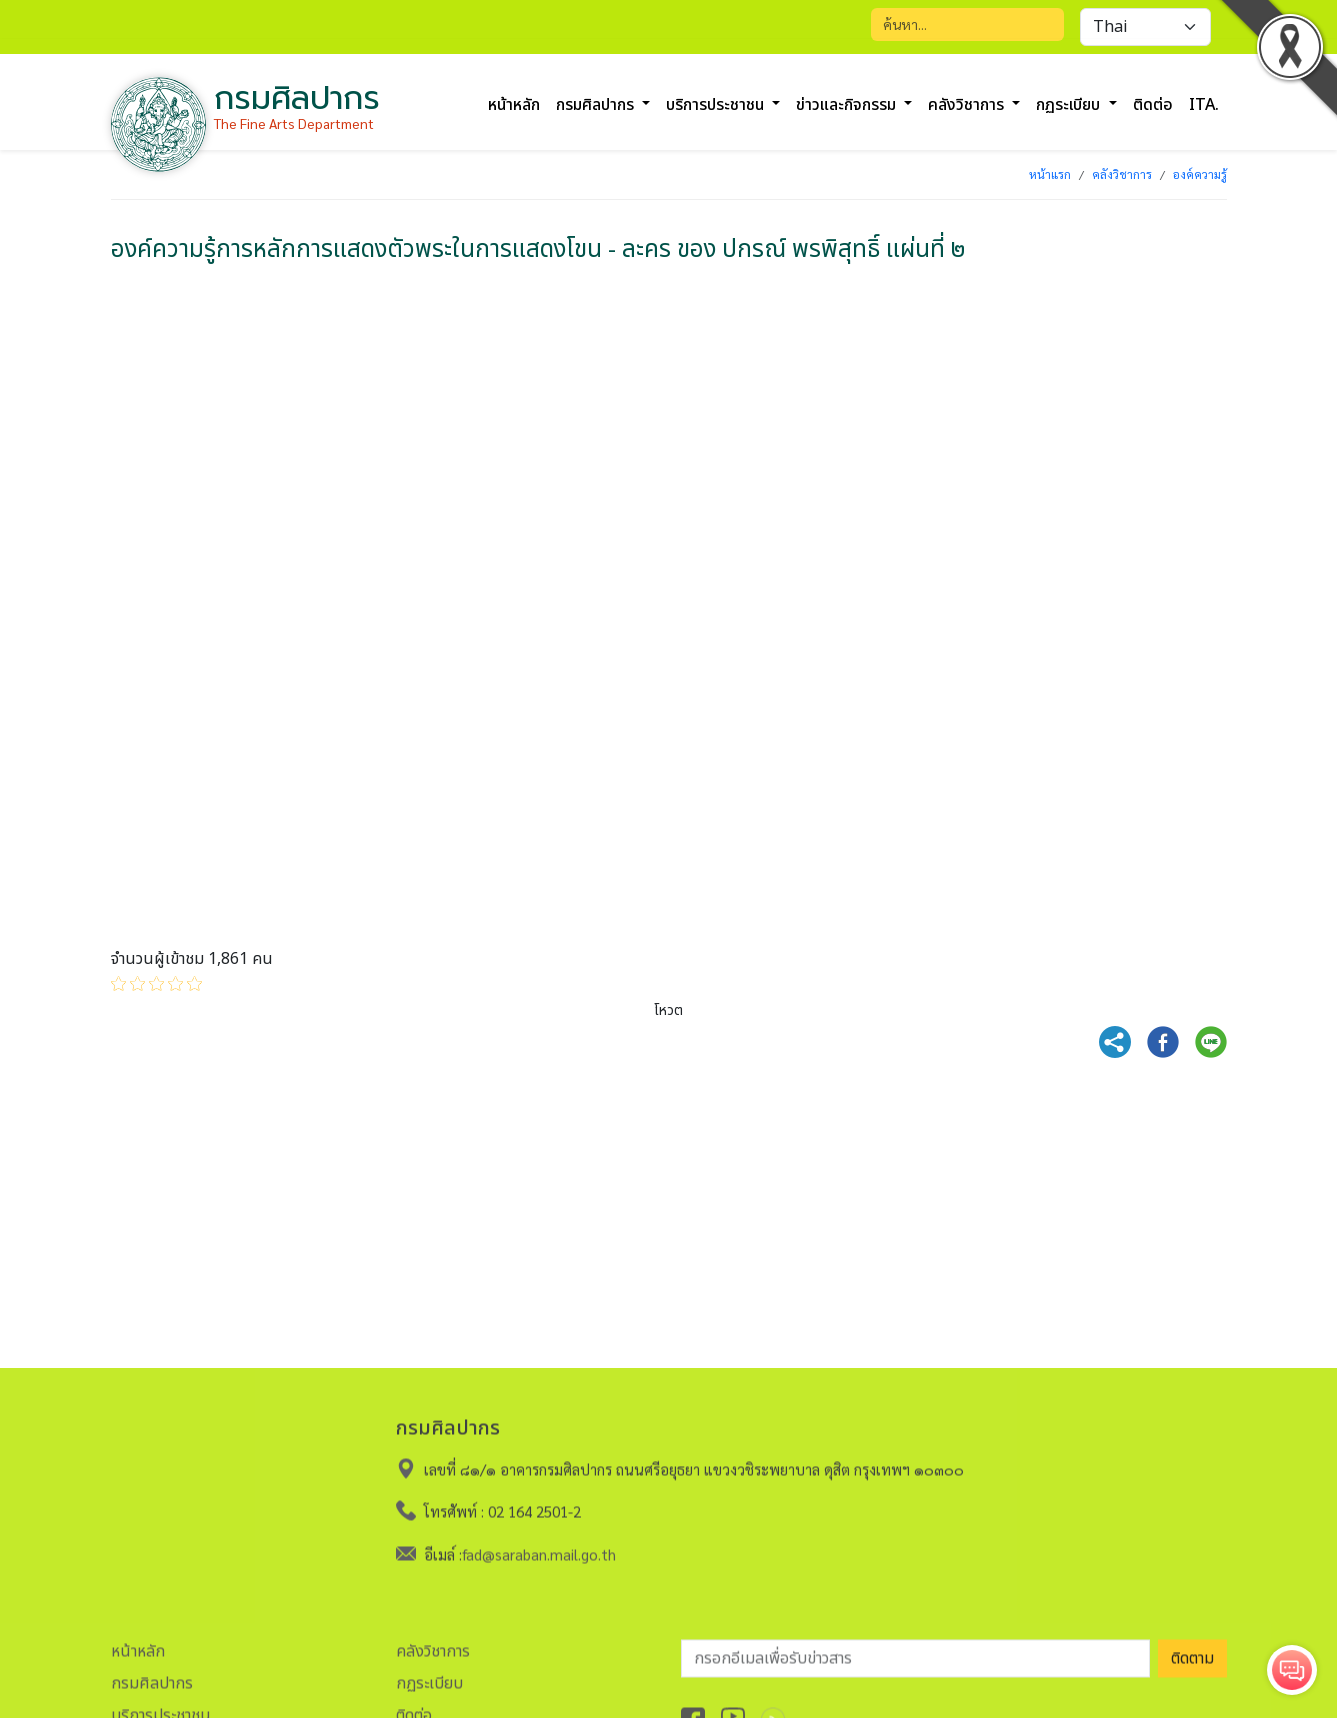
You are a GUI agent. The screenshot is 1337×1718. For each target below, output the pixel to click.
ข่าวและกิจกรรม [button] (848, 105)
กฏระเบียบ (429, 1676)
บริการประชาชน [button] (717, 105)
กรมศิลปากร (152, 1676)
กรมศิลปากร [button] (597, 105)
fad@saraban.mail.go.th (539, 1546)
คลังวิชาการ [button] (968, 105)
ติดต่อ (1153, 105)
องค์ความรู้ (1200, 174)
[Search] (967, 24)
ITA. (1204, 105)
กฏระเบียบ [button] (1070, 105)
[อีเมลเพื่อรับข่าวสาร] (915, 1651)
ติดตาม (1192, 1651)
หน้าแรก (1050, 174)
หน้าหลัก (514, 105)
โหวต (668, 1010)
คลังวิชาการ (1122, 174)
